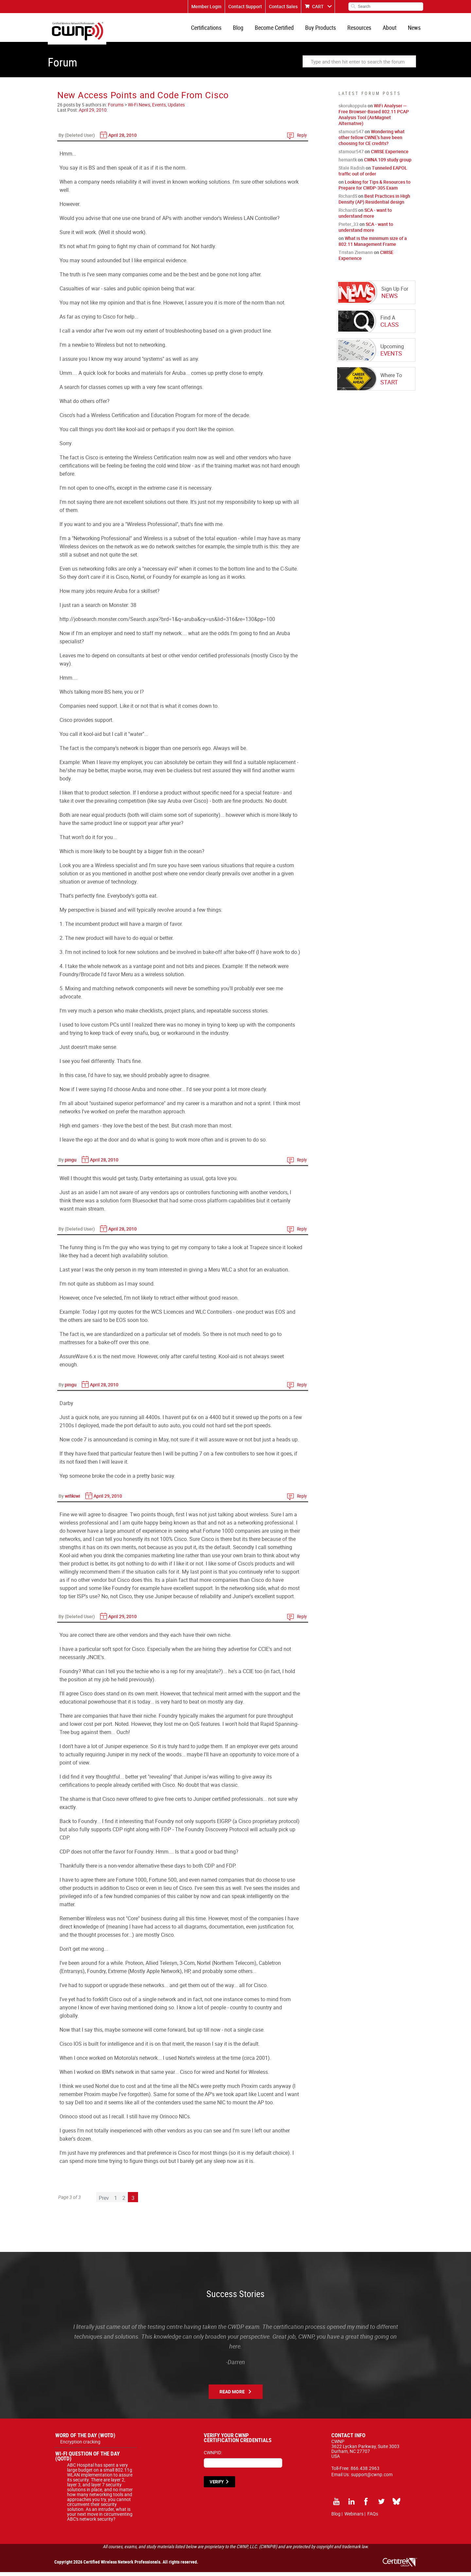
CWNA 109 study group (387, 163)
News (415, 29)
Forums (116, 108)
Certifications (215, 29)
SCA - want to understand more (365, 217)
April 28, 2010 (122, 139)
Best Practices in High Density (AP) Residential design (374, 203)
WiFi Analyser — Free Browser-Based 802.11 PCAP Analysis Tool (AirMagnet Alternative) (374, 118)
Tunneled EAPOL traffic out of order (373, 175)
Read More (232, 2395)
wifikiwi (72, 1500)
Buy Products (325, 29)
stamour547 (351, 135)
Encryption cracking (80, 2445)
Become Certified (280, 29)
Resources (363, 29)
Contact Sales (283, 6)
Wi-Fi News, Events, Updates (156, 108)
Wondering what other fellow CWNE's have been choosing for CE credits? (372, 141)
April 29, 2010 (93, 114)
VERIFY (217, 2486)
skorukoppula (353, 109)
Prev (104, 2201)
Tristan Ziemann (356, 256)
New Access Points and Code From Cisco (143, 99)
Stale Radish (352, 172)
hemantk (348, 163)
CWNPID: (213, 2456)
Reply (302, 139)
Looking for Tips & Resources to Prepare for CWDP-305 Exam (374, 189)
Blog (245, 29)
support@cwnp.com (371, 2478)
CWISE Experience (390, 155)
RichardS (348, 200)
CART (318, 6)
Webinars (353, 2517)
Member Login (206, 6)
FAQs (372, 2517)
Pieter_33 (348, 228)
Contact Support (245, 6)
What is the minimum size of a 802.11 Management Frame (373, 245)
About (391, 29)
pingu (71, 1163)
